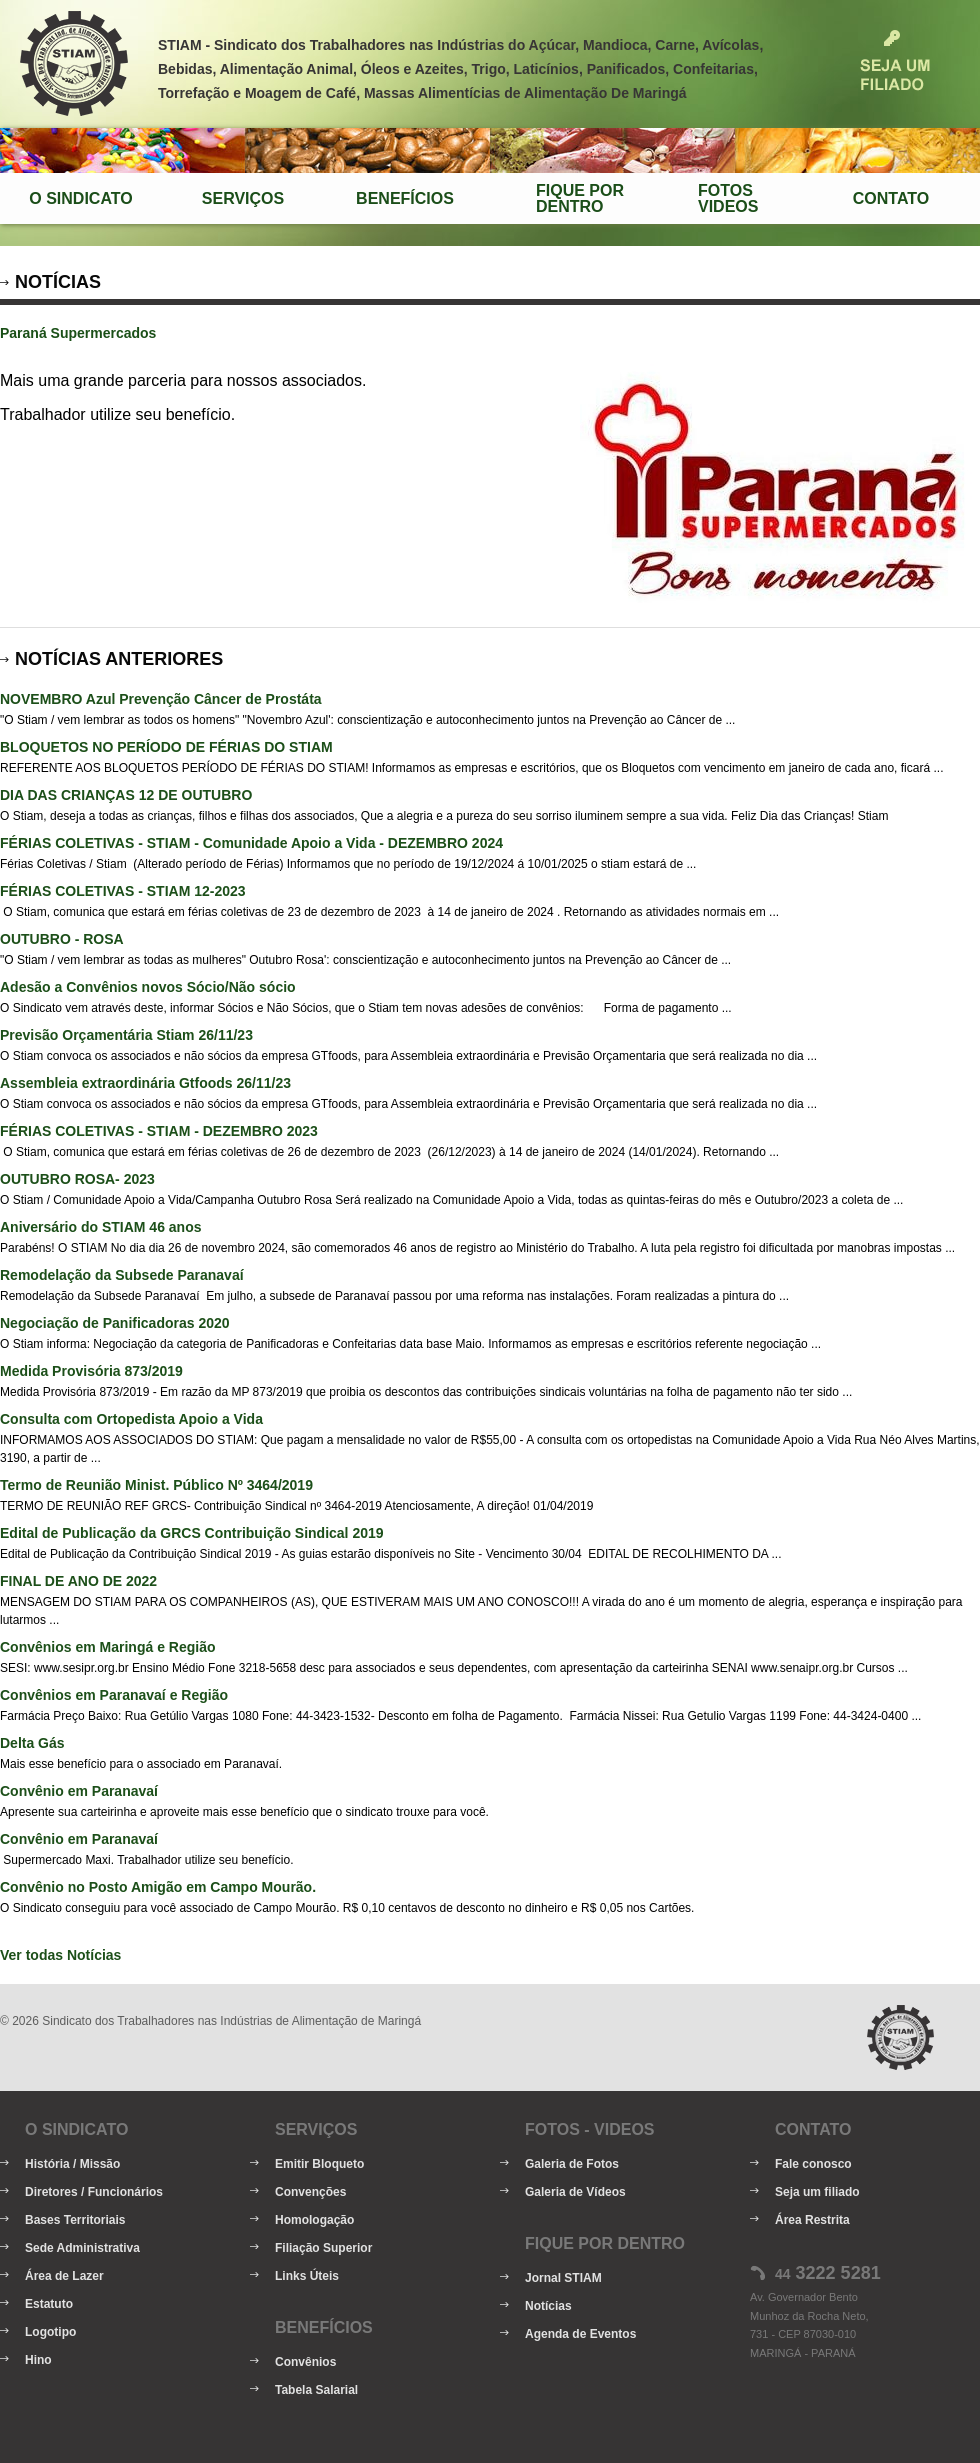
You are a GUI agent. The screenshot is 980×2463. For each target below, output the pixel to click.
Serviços (243, 198)
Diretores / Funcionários (94, 2192)
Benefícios (405, 198)
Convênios (305, 2362)
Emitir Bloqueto (319, 2164)
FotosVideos (728, 198)
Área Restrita (812, 2220)
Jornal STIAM (563, 2278)
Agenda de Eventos (580, 2334)
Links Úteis (307, 2276)
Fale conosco (813, 2164)
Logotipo (50, 2332)
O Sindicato (80, 198)
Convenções (310, 2192)
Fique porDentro (580, 198)
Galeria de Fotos (572, 2164)
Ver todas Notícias (60, 1955)
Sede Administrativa (82, 2248)
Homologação (314, 2220)
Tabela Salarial (316, 2390)
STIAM (74, 64)
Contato (891, 198)
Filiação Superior (323, 2248)
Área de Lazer (64, 2276)
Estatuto (49, 2304)
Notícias (548, 2306)
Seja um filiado (817, 2192)
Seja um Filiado (895, 60)
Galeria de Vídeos (575, 2192)
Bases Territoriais (75, 2220)
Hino (38, 2360)
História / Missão (72, 2164)
